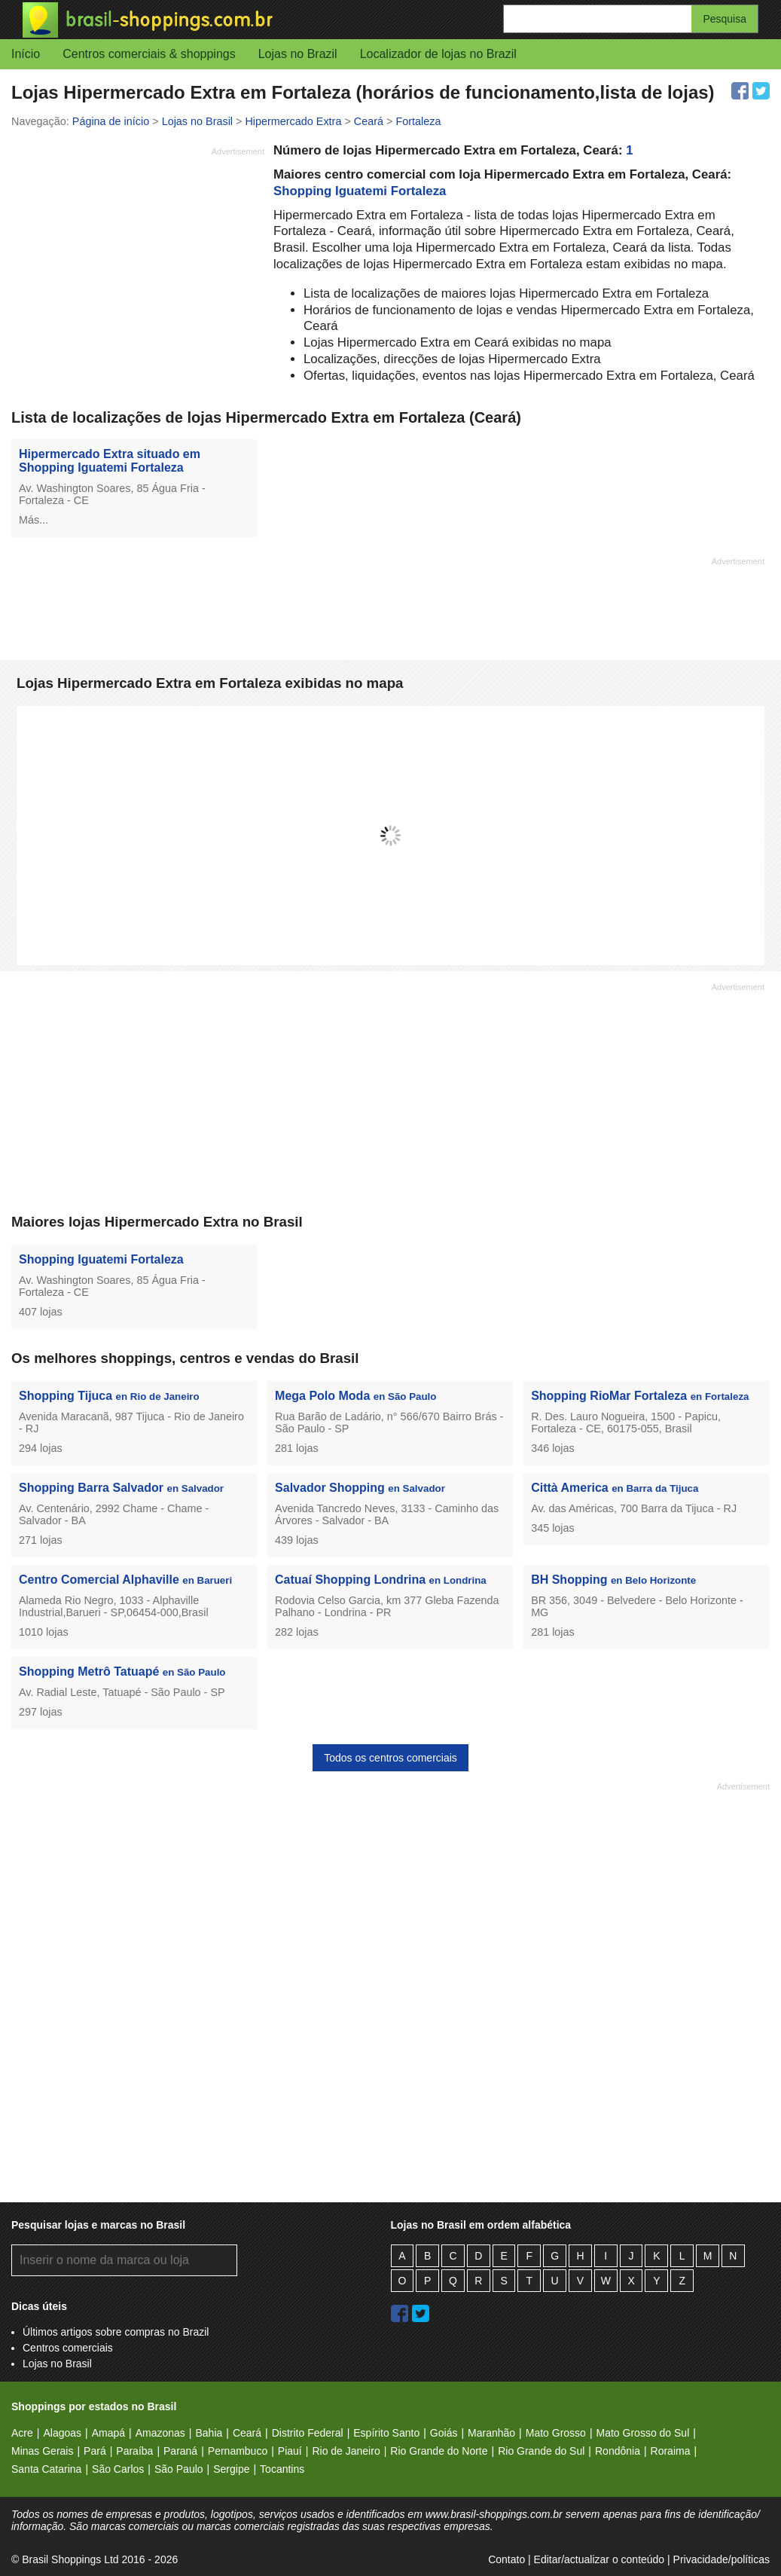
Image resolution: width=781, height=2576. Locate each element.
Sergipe (231, 2469)
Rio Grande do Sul (541, 2451)
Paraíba (134, 2451)
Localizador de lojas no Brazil (438, 53)
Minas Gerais (42, 2451)
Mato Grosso (556, 2433)
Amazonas (160, 2433)
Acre (22, 2433)
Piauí (290, 2451)
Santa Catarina (46, 2469)
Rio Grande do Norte (438, 2451)
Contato (506, 2559)
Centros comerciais (68, 2348)
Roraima (671, 2451)
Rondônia (617, 2451)
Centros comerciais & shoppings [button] (149, 53)
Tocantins (282, 2469)
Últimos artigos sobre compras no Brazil (116, 2332)
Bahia (208, 2433)
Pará (95, 2451)
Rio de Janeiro (346, 2451)
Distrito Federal (307, 2433)
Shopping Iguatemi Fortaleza (359, 191)
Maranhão (491, 2433)
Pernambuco (237, 2451)
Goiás (444, 2433)
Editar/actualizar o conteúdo (599, 2559)
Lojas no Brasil (57, 2364)
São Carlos (118, 2469)
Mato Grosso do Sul (643, 2433)
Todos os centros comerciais (390, 1758)
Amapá (108, 2433)
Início (25, 53)
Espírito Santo (386, 2433)
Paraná (180, 2451)
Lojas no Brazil (297, 53)
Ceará (247, 2433)
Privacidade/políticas (721, 2559)
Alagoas (62, 2433)
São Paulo (178, 2469)
